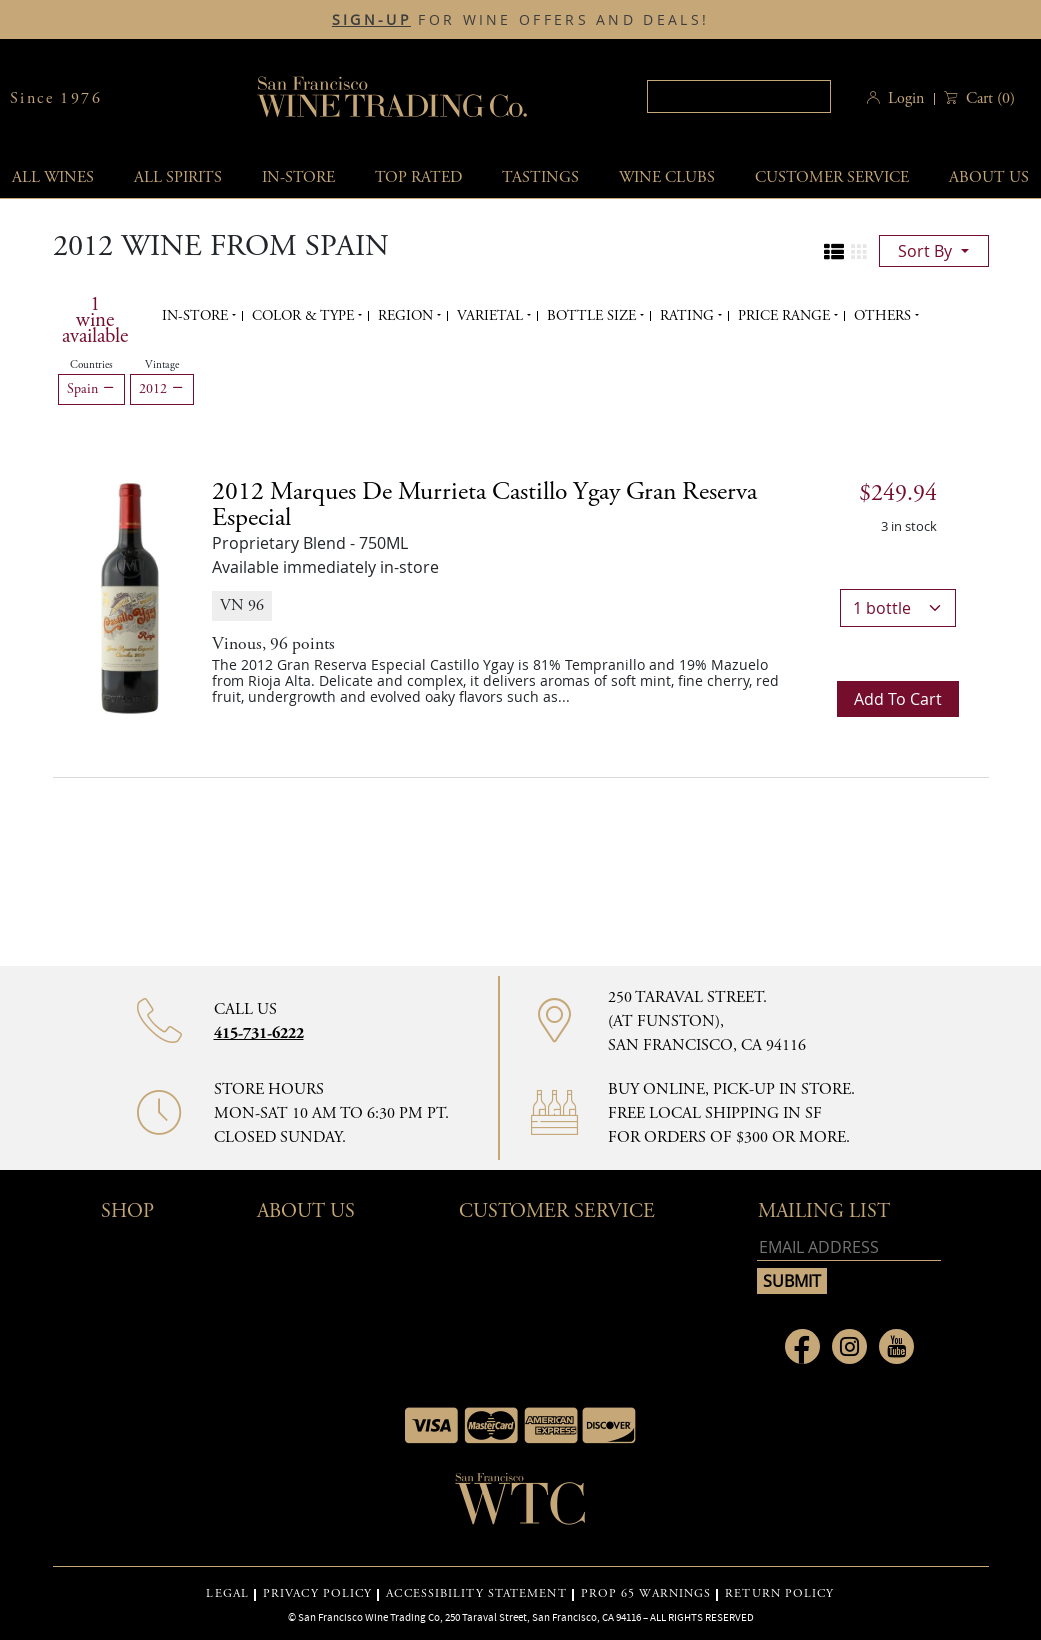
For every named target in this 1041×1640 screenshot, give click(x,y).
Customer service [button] (832, 177)
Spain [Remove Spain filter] (91, 389)
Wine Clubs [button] (667, 177)
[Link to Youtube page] (896, 1346)
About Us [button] (306, 1211)
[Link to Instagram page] (849, 1346)
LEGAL (227, 1594)
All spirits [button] (178, 177)
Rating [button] (689, 316)
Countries (91, 365)
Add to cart (898, 699)
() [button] (988, 98)
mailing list (824, 1211)
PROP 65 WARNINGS (646, 1594)
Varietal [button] (492, 316)
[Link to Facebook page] (802, 1346)
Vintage (162, 365)
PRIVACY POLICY (317, 1594)
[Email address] (849, 1247)
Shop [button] (127, 1211)
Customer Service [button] (557, 1211)
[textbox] (739, 96)
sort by (927, 251)
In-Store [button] (298, 177)
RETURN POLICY (779, 1594)
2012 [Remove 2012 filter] (162, 389)
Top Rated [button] (418, 177)
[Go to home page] (521, 1505)
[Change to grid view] (859, 252)
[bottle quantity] (898, 608)
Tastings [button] (540, 177)
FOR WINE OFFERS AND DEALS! (520, 20)
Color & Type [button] (305, 316)
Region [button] (407, 316)
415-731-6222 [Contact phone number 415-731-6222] (259, 1033)
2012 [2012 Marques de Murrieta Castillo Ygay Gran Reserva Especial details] (484, 505)
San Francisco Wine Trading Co (393, 98)
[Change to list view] (834, 252)
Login (906, 98)
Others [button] (884, 316)
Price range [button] (786, 316)
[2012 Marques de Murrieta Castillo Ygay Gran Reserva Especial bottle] (130, 597)
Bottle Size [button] (593, 316)
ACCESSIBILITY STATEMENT (476, 1594)
